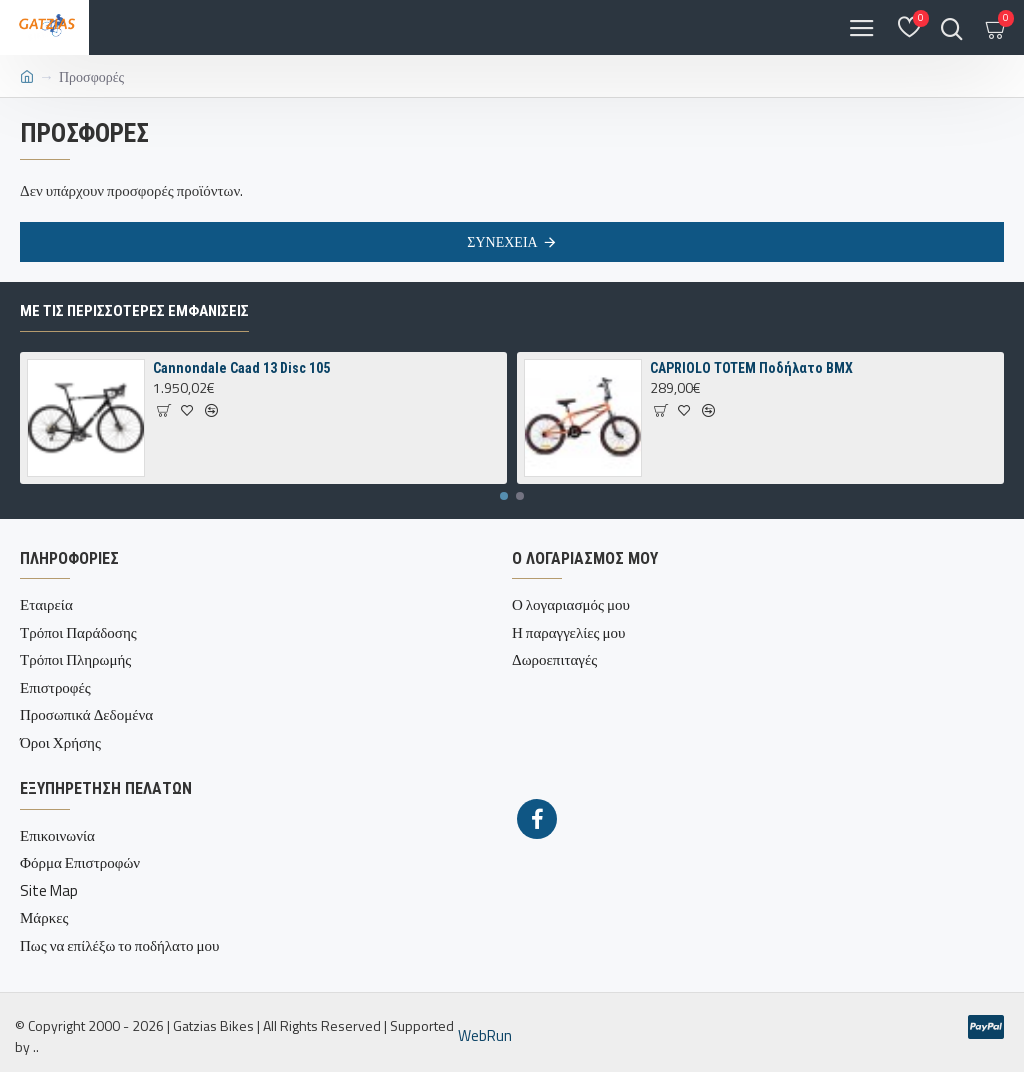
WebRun (485, 1036)
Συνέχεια (502, 241)
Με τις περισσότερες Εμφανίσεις (134, 311)
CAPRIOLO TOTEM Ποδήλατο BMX (751, 368)
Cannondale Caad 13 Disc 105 (241, 368)
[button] (504, 496)
